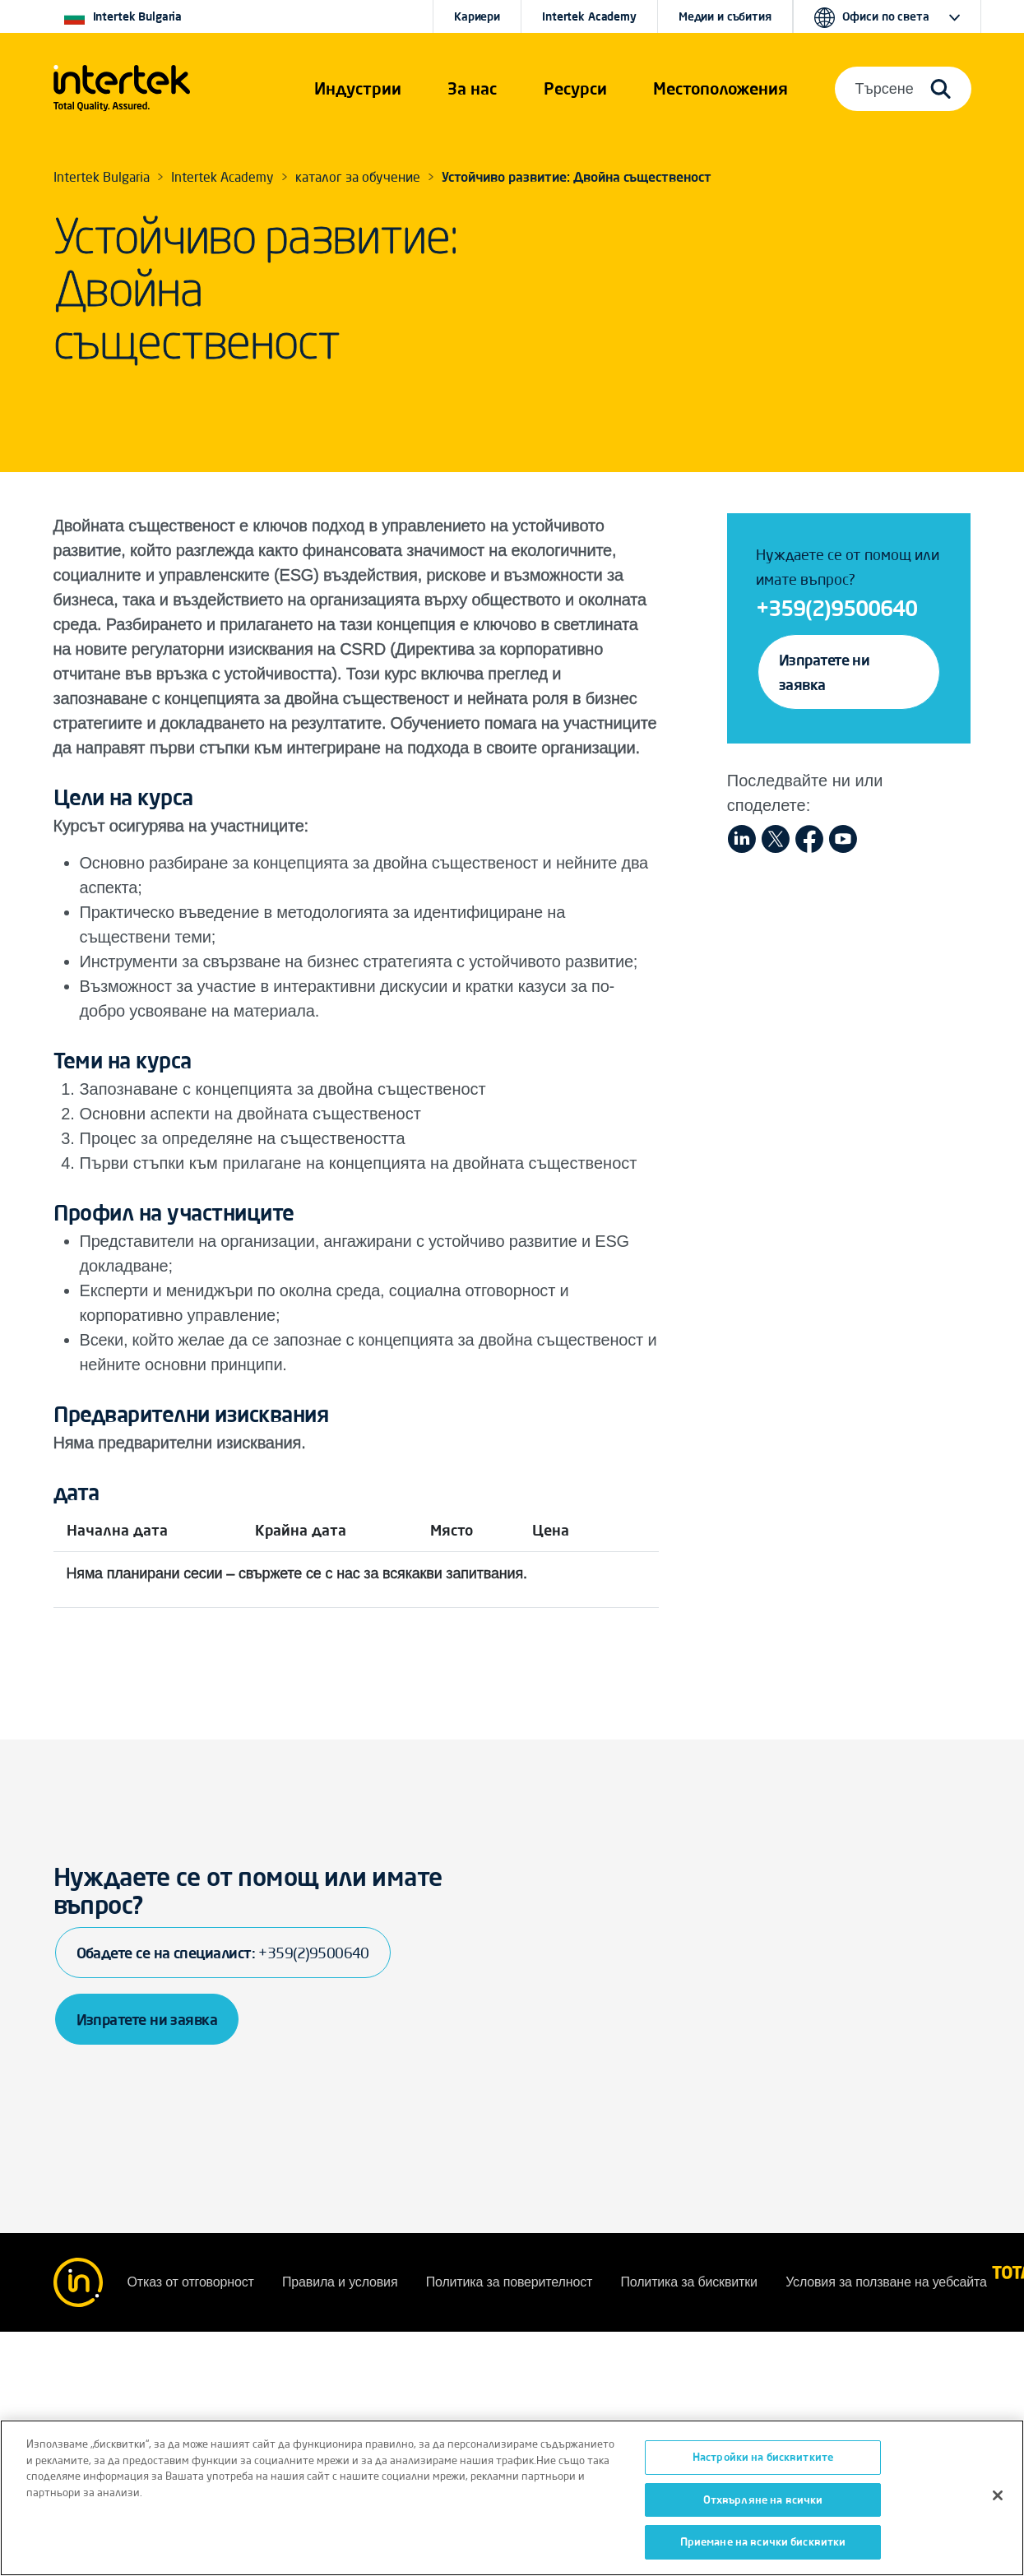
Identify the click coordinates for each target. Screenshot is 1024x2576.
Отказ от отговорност (192, 2282)
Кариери (477, 16)
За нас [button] (472, 88)
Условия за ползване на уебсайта (886, 2282)
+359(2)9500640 (836, 608)
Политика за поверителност (511, 2282)
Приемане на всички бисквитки (763, 2541)
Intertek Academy (589, 16)
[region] (512, 2498)
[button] (357, 88)
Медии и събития (725, 16)
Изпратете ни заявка (824, 672)
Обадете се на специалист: (222, 1953)
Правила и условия (341, 2282)
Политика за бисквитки (690, 2282)
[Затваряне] (998, 2495)
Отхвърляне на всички (763, 2499)
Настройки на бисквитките (763, 2456)
